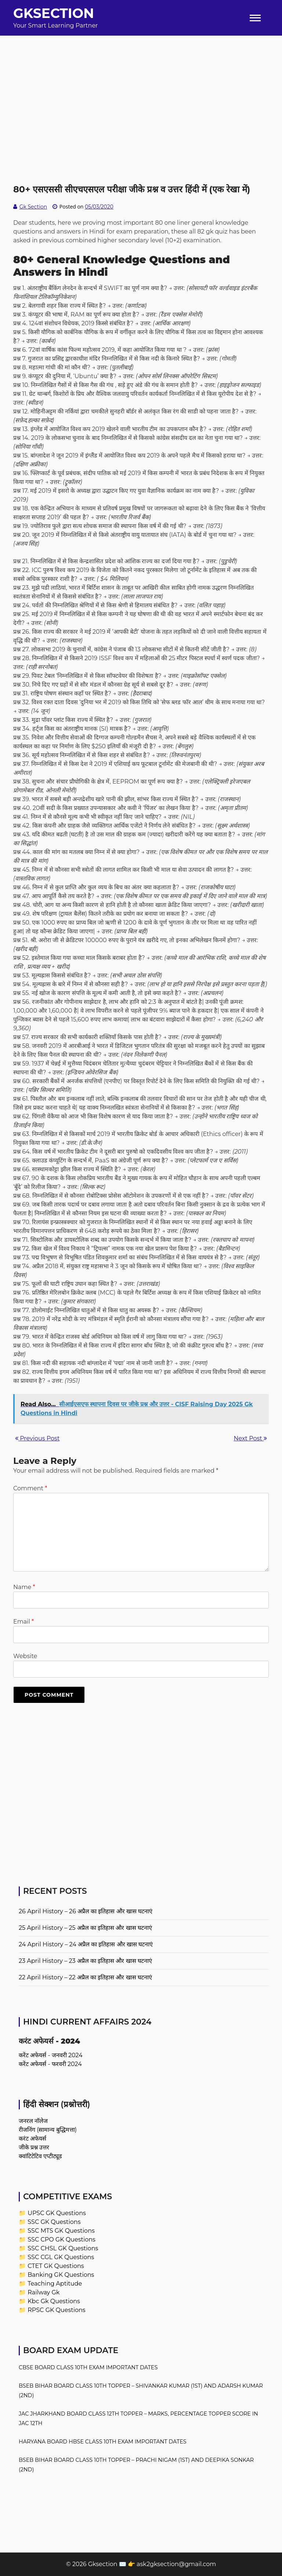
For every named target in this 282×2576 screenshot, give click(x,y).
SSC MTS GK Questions (61, 2230)
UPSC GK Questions (57, 2213)
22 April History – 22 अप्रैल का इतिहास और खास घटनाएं (85, 1977)
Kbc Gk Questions (54, 2301)
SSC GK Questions (54, 2221)
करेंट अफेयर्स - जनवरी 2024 (51, 2055)
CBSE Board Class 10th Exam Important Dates (88, 2367)
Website (25, 1656)
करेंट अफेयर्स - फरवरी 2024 (50, 2064)
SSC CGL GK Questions (61, 2257)
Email (23, 1621)
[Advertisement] (141, 87)
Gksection (53, 13)
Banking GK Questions (61, 2274)
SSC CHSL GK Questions (63, 2248)
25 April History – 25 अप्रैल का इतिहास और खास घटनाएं (85, 1927)
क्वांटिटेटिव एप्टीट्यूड (40, 2156)
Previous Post (37, 1438)
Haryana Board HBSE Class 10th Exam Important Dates (103, 2441)
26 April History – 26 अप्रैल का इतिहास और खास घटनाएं (85, 1911)
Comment (30, 1488)
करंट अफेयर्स (32, 2138)
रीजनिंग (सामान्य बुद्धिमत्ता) (48, 2129)
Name (24, 1587)
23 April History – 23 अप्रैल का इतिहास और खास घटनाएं (85, 1960)
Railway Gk (43, 2292)
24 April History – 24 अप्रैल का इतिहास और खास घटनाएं (86, 1944)
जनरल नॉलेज (33, 2120)
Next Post (250, 1438)
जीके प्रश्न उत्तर (34, 2147)
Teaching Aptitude (55, 2283)
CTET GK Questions (56, 2265)
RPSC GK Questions (56, 2310)
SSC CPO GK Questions (61, 2239)
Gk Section (33, 206)
